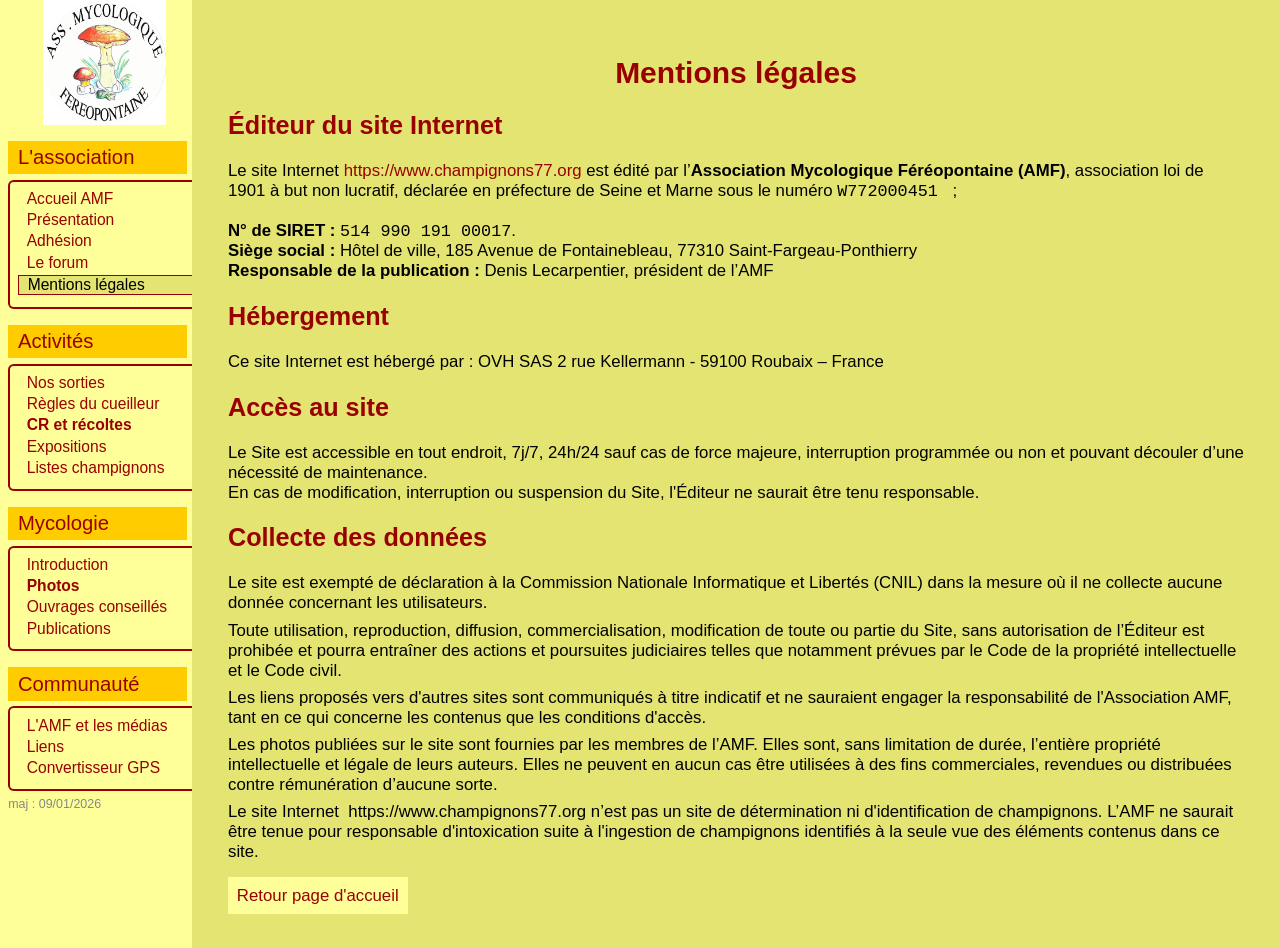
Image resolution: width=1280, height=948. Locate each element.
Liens (45, 746)
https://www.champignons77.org (463, 170)
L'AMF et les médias (97, 725)
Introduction (68, 564)
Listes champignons (96, 467)
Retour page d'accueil (318, 901)
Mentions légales (86, 284)
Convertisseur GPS (93, 767)
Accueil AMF (70, 198)
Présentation (71, 219)
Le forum (58, 262)
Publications (69, 628)
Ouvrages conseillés (97, 606)
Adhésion (59, 240)
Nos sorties (66, 382)
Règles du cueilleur (93, 403)
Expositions (67, 446)
